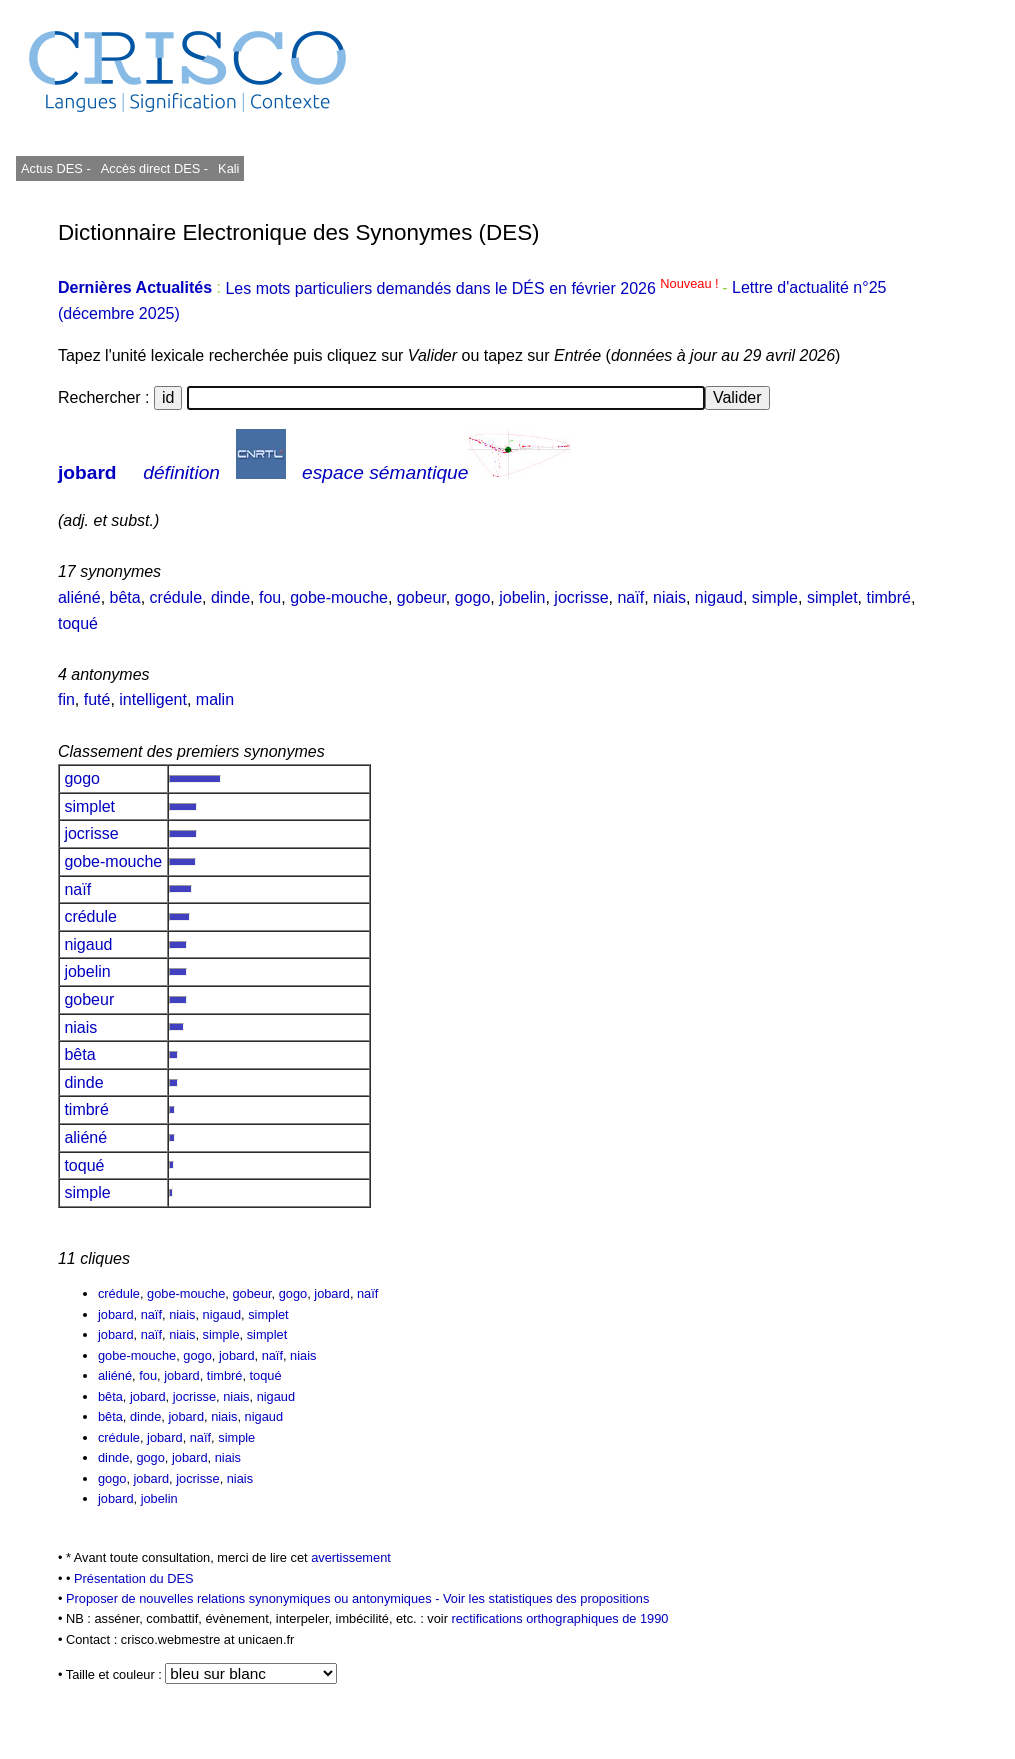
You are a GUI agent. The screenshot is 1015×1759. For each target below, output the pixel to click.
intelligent (153, 699)
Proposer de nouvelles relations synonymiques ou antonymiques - (254, 1598)
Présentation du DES (134, 1578)
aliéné (79, 597)
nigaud (719, 597)
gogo (473, 597)
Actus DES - (56, 168)
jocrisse (581, 597)
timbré (888, 597)
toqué (78, 623)
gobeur (421, 597)
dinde (230, 597)
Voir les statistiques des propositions (546, 1598)
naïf (630, 597)
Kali (228, 168)
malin (215, 699)
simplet (832, 597)
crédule (176, 597)
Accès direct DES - (154, 168)
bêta (125, 597)
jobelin (522, 597)
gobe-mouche (339, 597)
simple (775, 597)
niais (669, 597)
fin (66, 699)
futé (97, 699)
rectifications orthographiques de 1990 (559, 1618)
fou (270, 597)
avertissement (351, 1557)
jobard (87, 472)
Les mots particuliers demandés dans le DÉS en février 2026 (473, 288)
